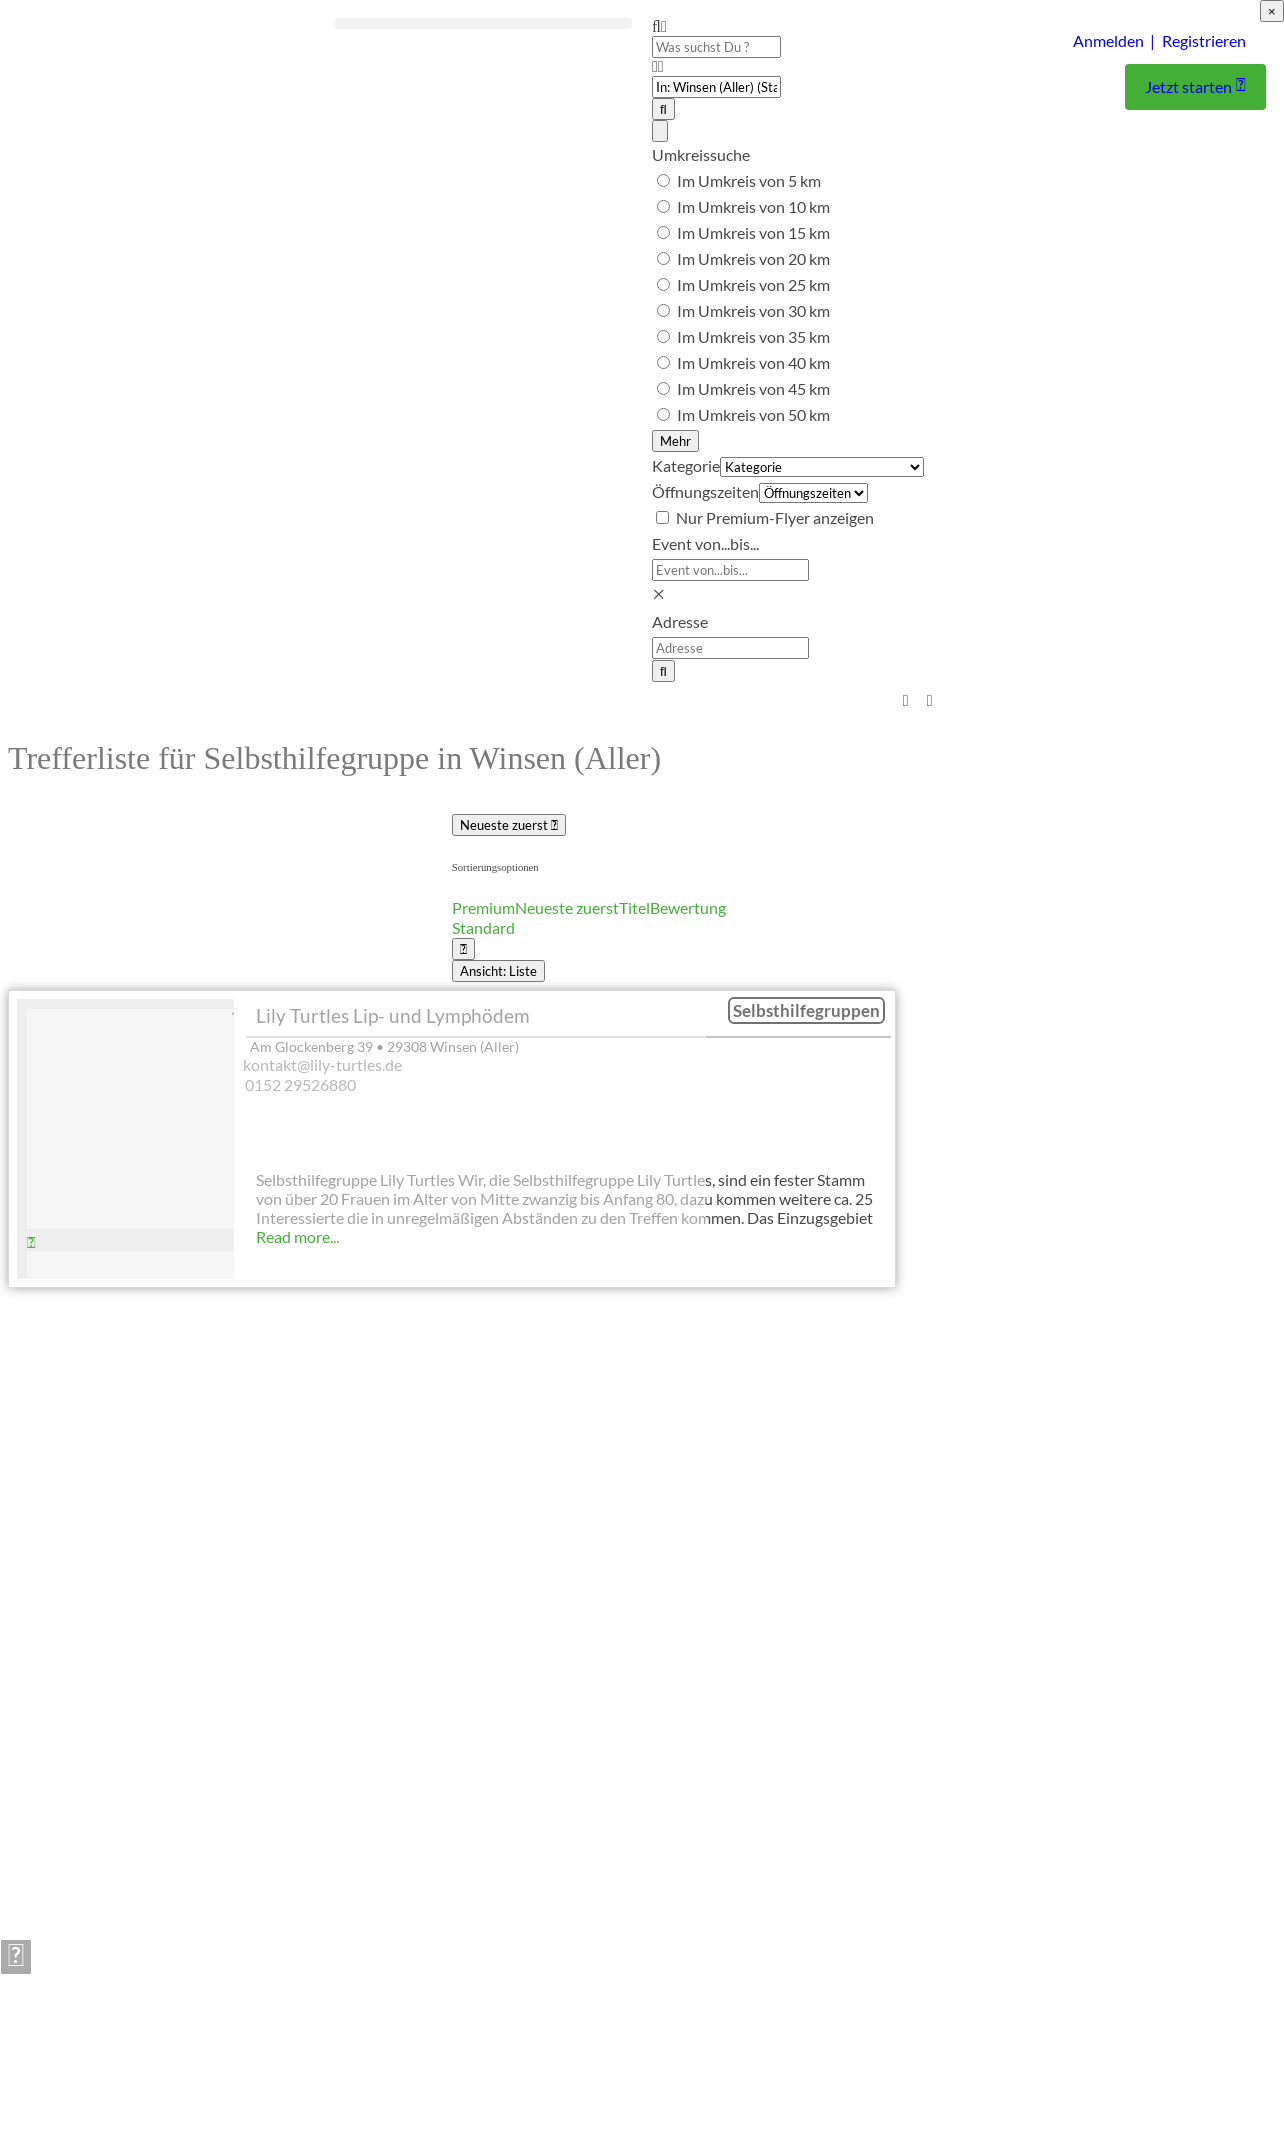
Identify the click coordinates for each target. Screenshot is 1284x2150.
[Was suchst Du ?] (716, 47)
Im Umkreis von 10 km (753, 206)
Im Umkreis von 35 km (753, 336)
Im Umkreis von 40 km (753, 362)
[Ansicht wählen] (463, 949)
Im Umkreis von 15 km (753, 232)
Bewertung (688, 907)
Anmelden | (1114, 40)
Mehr (675, 441)
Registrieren (1204, 40)
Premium (483, 907)
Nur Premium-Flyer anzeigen (775, 517)
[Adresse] (730, 648)
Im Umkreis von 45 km (753, 388)
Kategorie (686, 465)
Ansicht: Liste (498, 971)
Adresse (680, 621)
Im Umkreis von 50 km (753, 414)
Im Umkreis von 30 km (753, 310)
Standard (483, 927)
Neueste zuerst (509, 825)
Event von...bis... (705, 543)
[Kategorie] (822, 468)
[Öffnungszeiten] (813, 494)
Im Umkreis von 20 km (753, 258)
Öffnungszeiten (705, 491)
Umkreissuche (701, 154)
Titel (634, 907)
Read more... (297, 1236)
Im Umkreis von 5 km (749, 180)
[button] (483, 23)
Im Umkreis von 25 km (753, 284)
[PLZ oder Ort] (716, 87)
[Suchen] (663, 109)
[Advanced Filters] (660, 131)
